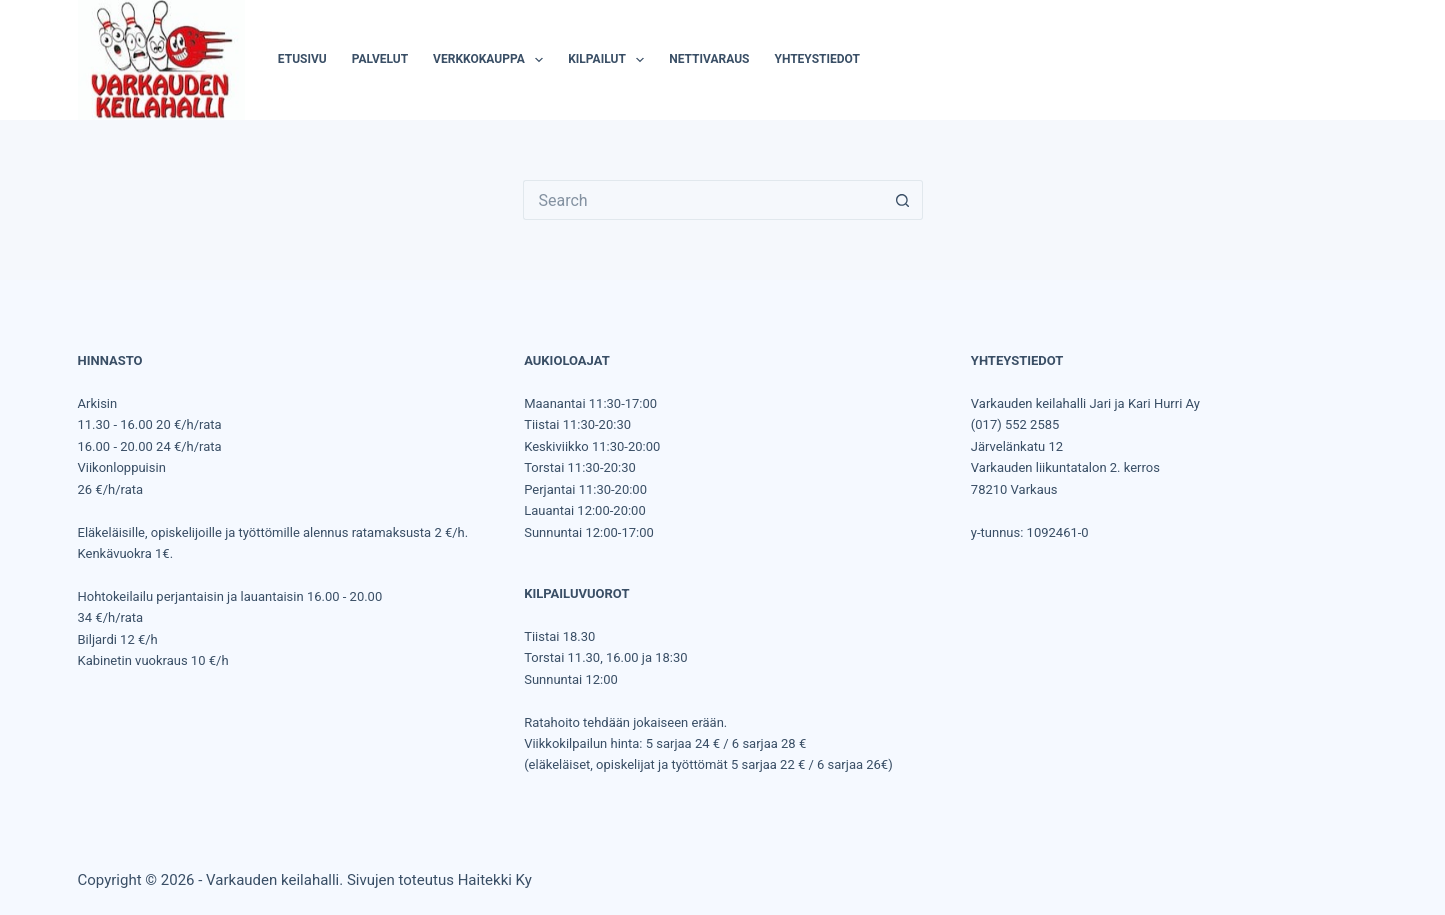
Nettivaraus (709, 59)
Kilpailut (610, 60)
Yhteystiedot (816, 59)
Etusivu (302, 59)
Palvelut (380, 59)
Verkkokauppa (492, 60)
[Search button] (903, 200)
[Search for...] (703, 200)
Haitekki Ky (495, 880)
